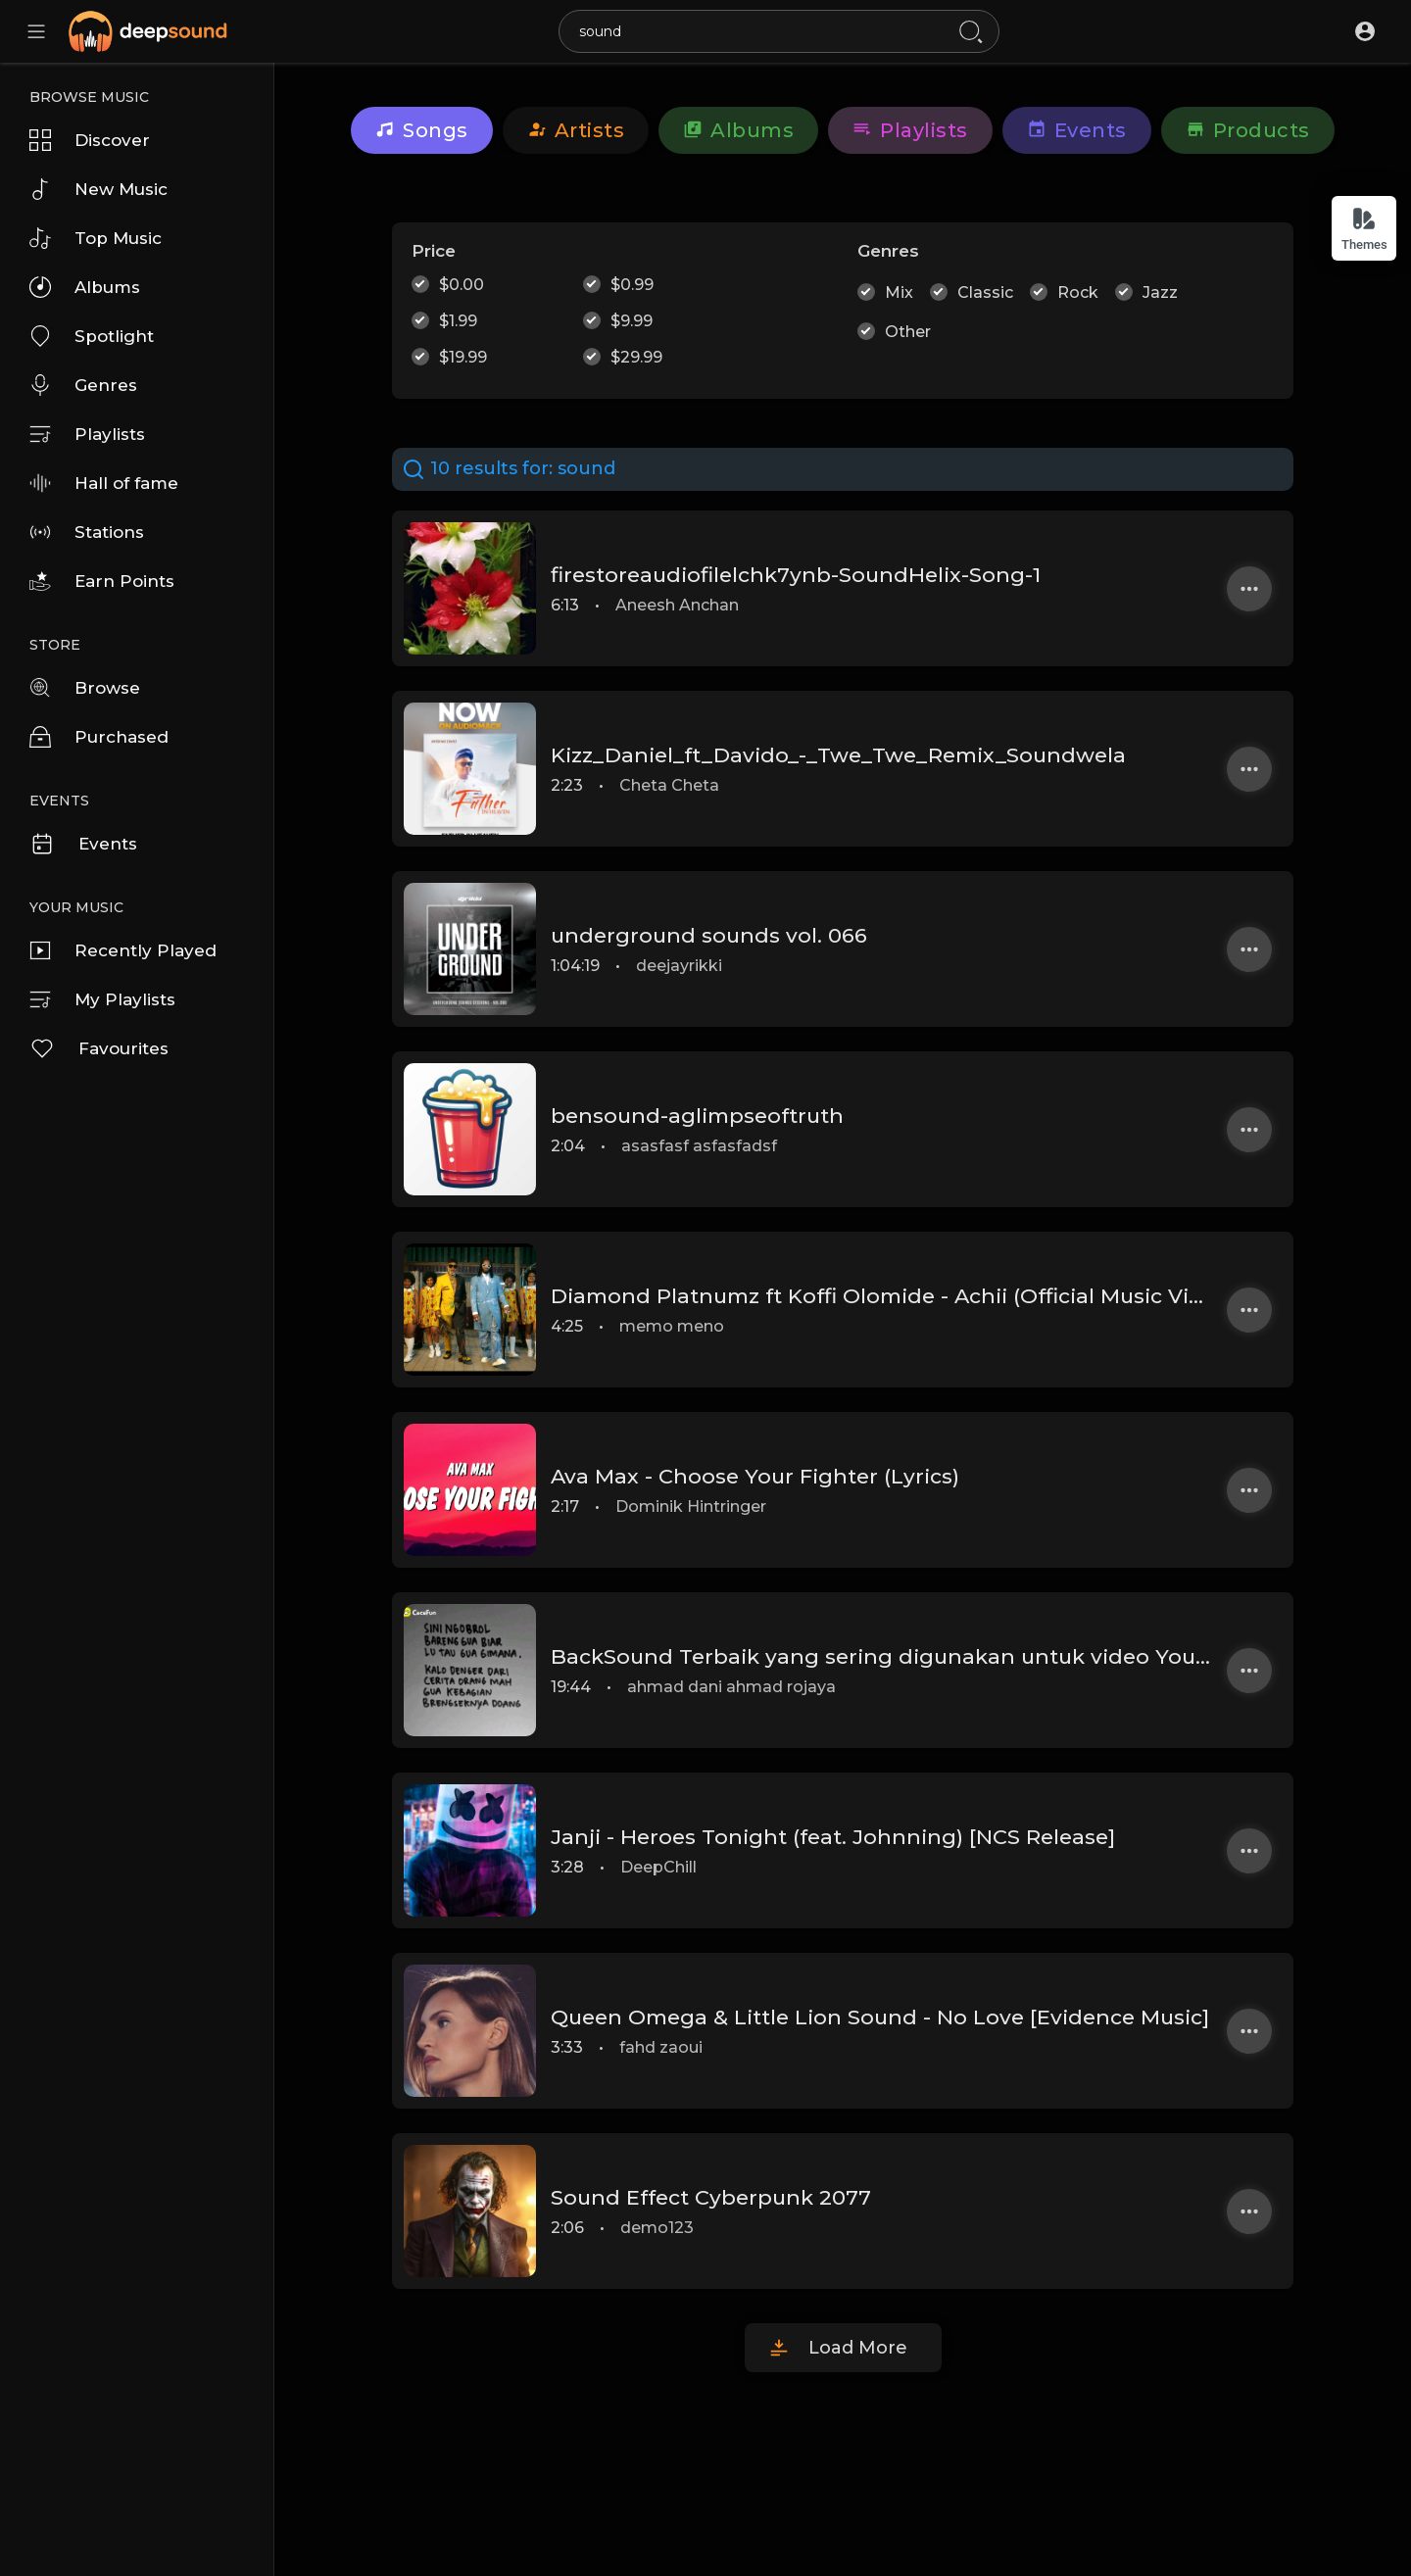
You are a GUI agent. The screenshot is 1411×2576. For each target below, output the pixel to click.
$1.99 (458, 321)
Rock (1077, 292)
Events (83, 843)
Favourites (99, 1048)
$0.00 (461, 284)
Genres (83, 385)
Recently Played (123, 950)
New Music (98, 189)
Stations (86, 532)
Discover (89, 140)
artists (576, 130)
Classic (985, 292)
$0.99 (632, 284)
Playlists (87, 434)
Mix (899, 292)
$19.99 (463, 357)
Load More (857, 2347)
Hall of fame (103, 483)
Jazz (1160, 292)
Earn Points (101, 581)
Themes (1364, 229)
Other (908, 331)
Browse (84, 688)
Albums (84, 287)
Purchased (99, 737)
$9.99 (631, 321)
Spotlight (91, 336)
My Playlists (102, 999)
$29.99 (636, 357)
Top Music (95, 238)
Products (1248, 130)
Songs (421, 130)
